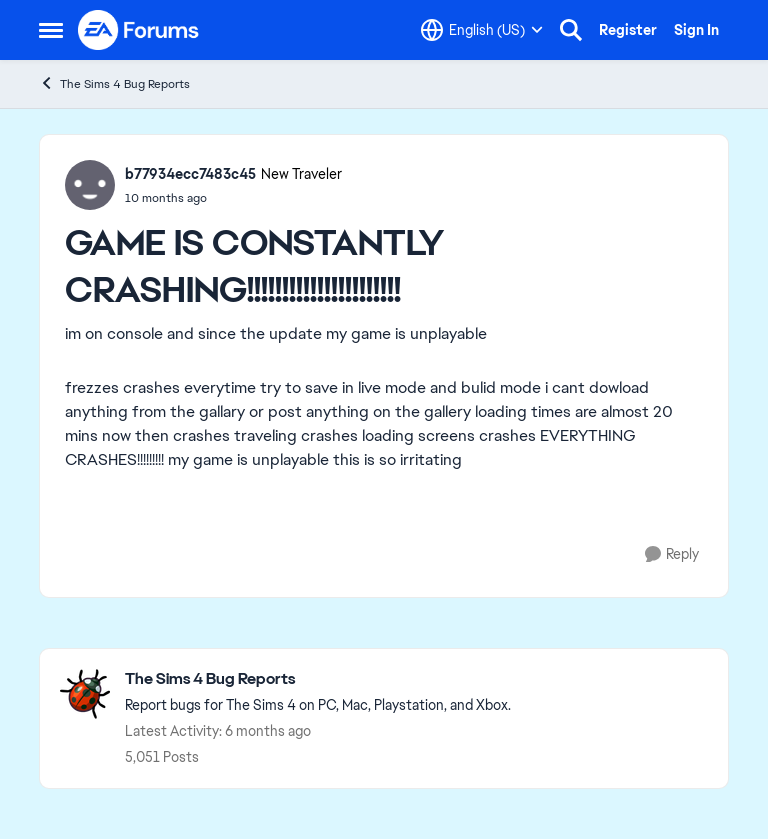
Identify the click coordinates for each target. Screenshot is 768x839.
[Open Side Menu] (51, 30)
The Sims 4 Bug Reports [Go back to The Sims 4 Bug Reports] (114, 83)
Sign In (696, 30)
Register (628, 30)
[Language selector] (482, 30)
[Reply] (672, 554)
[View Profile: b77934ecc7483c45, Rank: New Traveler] (90, 185)
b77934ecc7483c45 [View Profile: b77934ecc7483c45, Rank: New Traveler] (190, 174)
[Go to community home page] (139, 30)
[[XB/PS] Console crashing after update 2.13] (233, 198)
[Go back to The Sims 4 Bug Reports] (318, 679)
